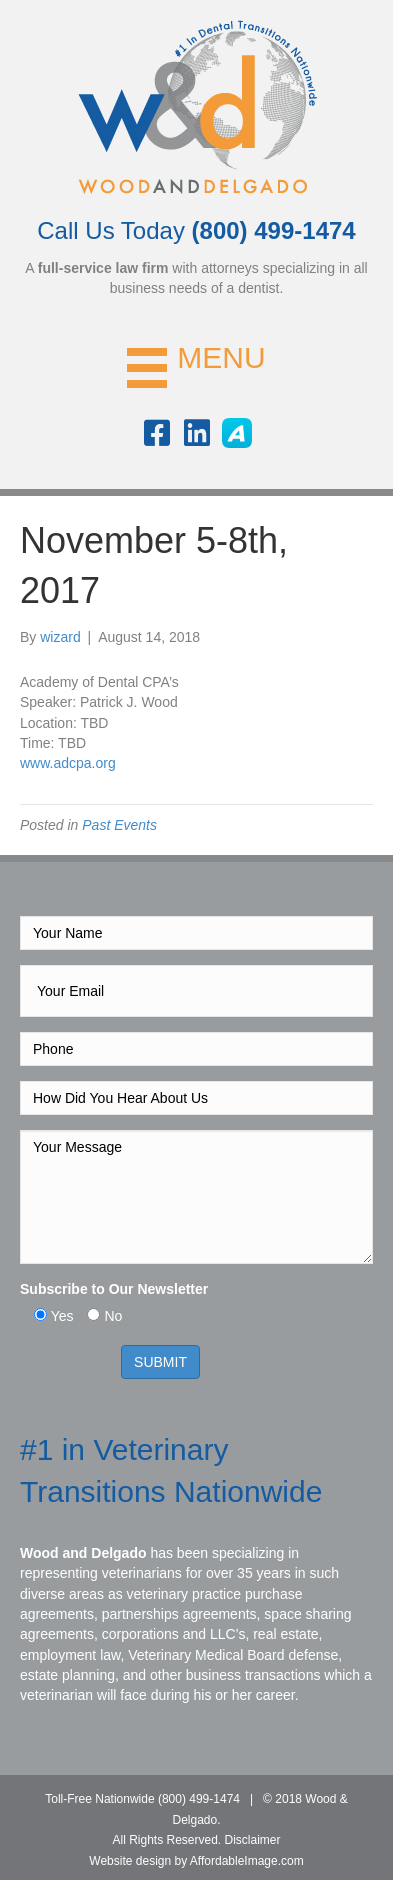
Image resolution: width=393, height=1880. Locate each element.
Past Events (119, 825)
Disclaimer (253, 1840)
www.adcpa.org (68, 763)
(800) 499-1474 (199, 1799)
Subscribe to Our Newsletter (114, 1289)
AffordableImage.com (247, 1861)
